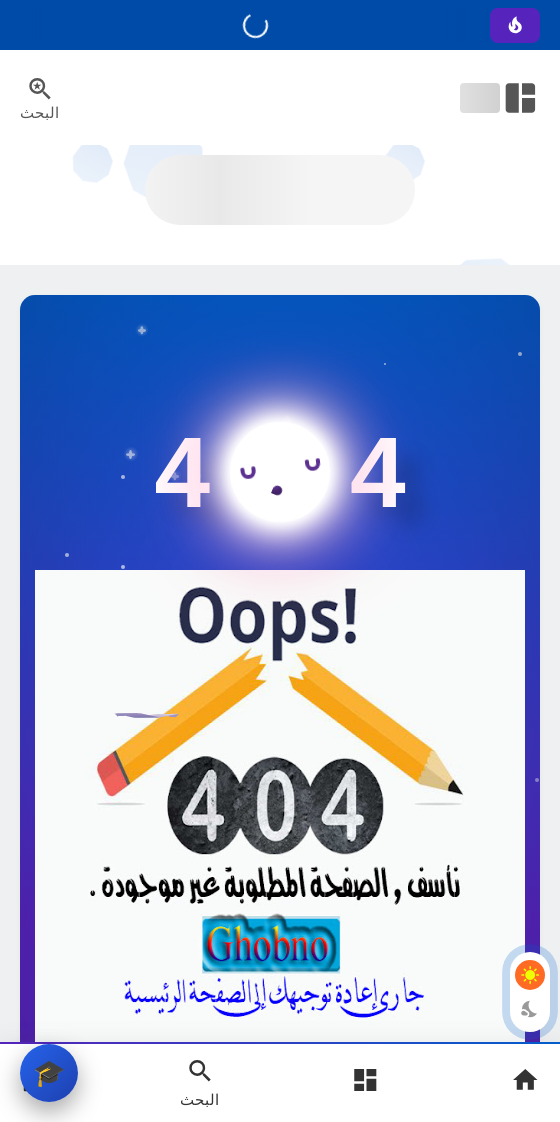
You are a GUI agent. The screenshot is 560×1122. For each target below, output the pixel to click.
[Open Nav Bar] (500, 98)
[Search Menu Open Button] (39, 98)
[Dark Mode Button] (530, 1009)
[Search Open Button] (199, 1082)
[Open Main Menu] (365, 1082)
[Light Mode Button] (530, 975)
